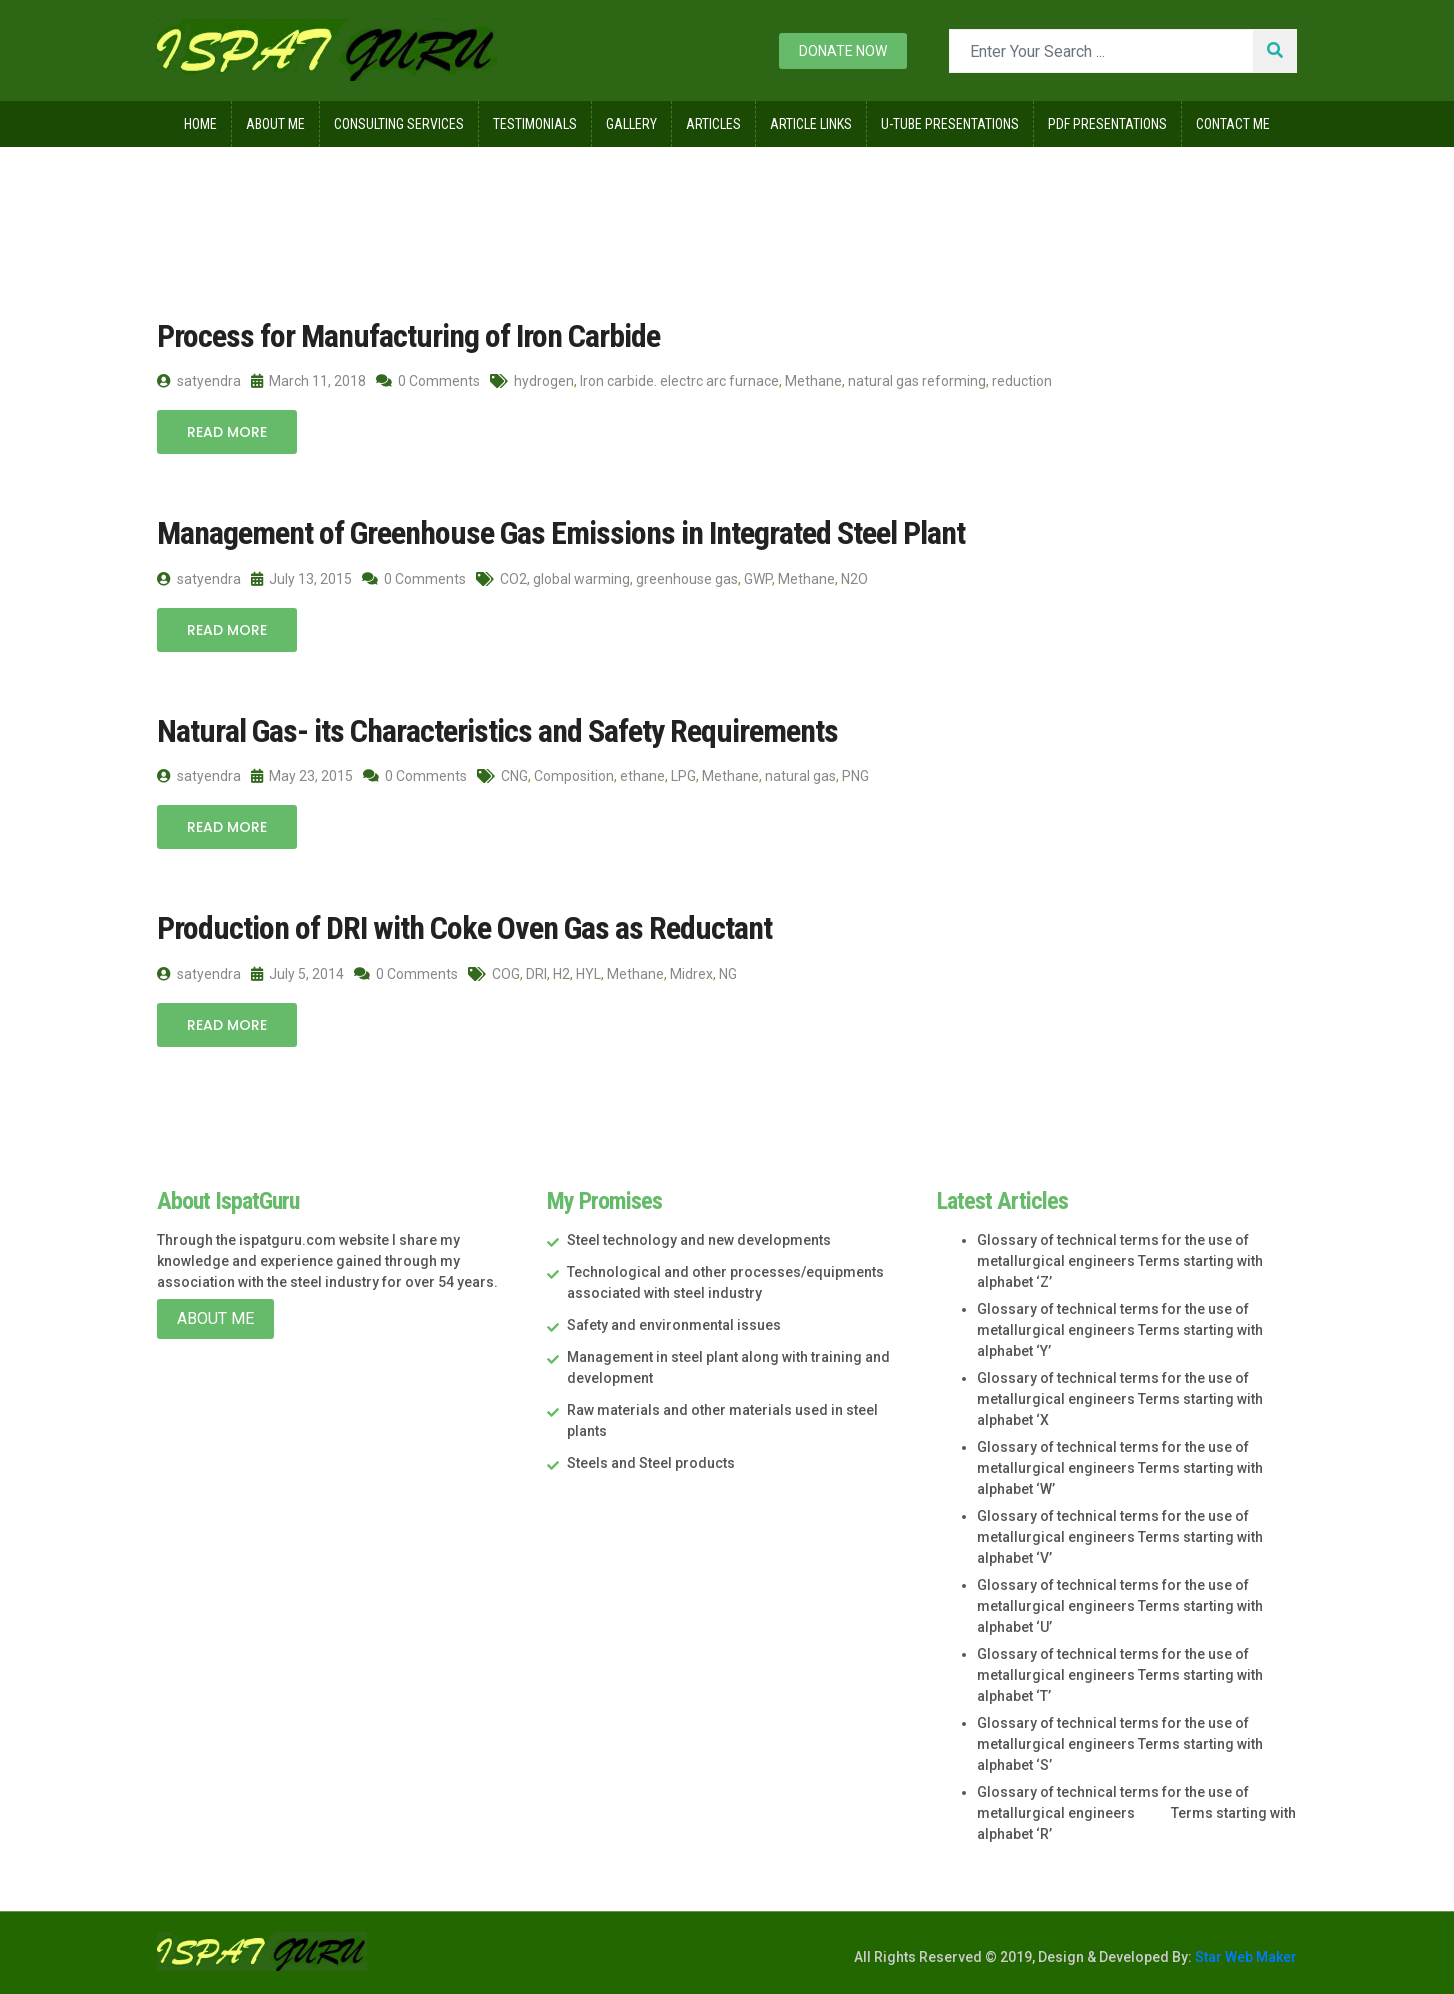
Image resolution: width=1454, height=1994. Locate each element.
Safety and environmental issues (674, 1325)
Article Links (811, 124)
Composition (574, 776)
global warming (581, 579)
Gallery (631, 124)
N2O (854, 579)
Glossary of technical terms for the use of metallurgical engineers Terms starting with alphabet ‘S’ (1120, 1744)
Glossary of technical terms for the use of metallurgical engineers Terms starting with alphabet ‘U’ (1120, 1606)
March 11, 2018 (308, 381)
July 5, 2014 (297, 974)
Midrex (691, 974)
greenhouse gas (687, 579)
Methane (813, 381)
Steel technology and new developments (699, 1240)
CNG (514, 776)
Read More (227, 432)
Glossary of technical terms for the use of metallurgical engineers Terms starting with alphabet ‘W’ (1120, 1468)
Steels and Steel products (651, 1463)
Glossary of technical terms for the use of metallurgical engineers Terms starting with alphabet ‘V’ (1120, 1537)
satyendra (199, 381)
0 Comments (428, 381)
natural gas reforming (917, 381)
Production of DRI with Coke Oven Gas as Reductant (464, 928)
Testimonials (535, 124)
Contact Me (1233, 124)
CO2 (513, 579)
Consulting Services (399, 124)
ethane (642, 776)
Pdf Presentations (1107, 124)
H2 (561, 974)
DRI (536, 974)
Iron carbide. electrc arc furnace (679, 381)
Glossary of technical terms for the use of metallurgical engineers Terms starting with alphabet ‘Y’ (1120, 1330)
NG (728, 974)
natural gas (800, 776)
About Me (275, 124)
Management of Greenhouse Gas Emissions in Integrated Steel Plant (561, 533)
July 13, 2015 (301, 579)
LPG (683, 776)
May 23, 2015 (302, 776)
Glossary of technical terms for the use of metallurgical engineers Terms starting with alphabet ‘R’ (1136, 1813)
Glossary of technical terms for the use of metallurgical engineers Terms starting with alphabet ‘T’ (1120, 1675)
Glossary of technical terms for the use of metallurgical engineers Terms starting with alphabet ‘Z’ (1120, 1261)
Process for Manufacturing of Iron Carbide (408, 336)
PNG (855, 776)
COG (506, 974)
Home (200, 124)
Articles (713, 124)
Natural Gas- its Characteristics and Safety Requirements (497, 731)
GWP (758, 579)
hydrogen (544, 381)
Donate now (843, 51)
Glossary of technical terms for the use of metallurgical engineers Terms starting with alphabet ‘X (1120, 1399)
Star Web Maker (1244, 1957)
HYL (588, 974)
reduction (1022, 381)
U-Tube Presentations (950, 124)
